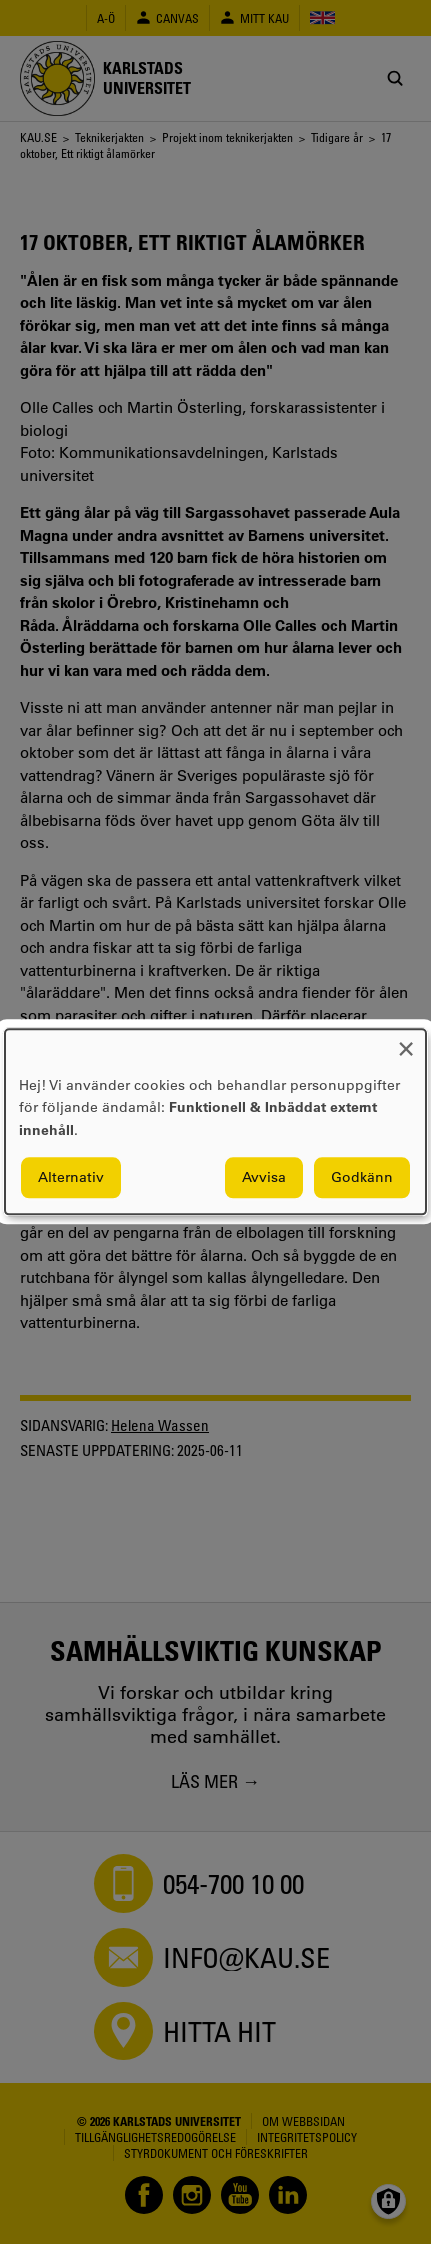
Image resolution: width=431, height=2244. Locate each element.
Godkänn (362, 1178)
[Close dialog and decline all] (406, 1041)
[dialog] (215, 1121)
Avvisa (264, 1178)
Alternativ (71, 1178)
